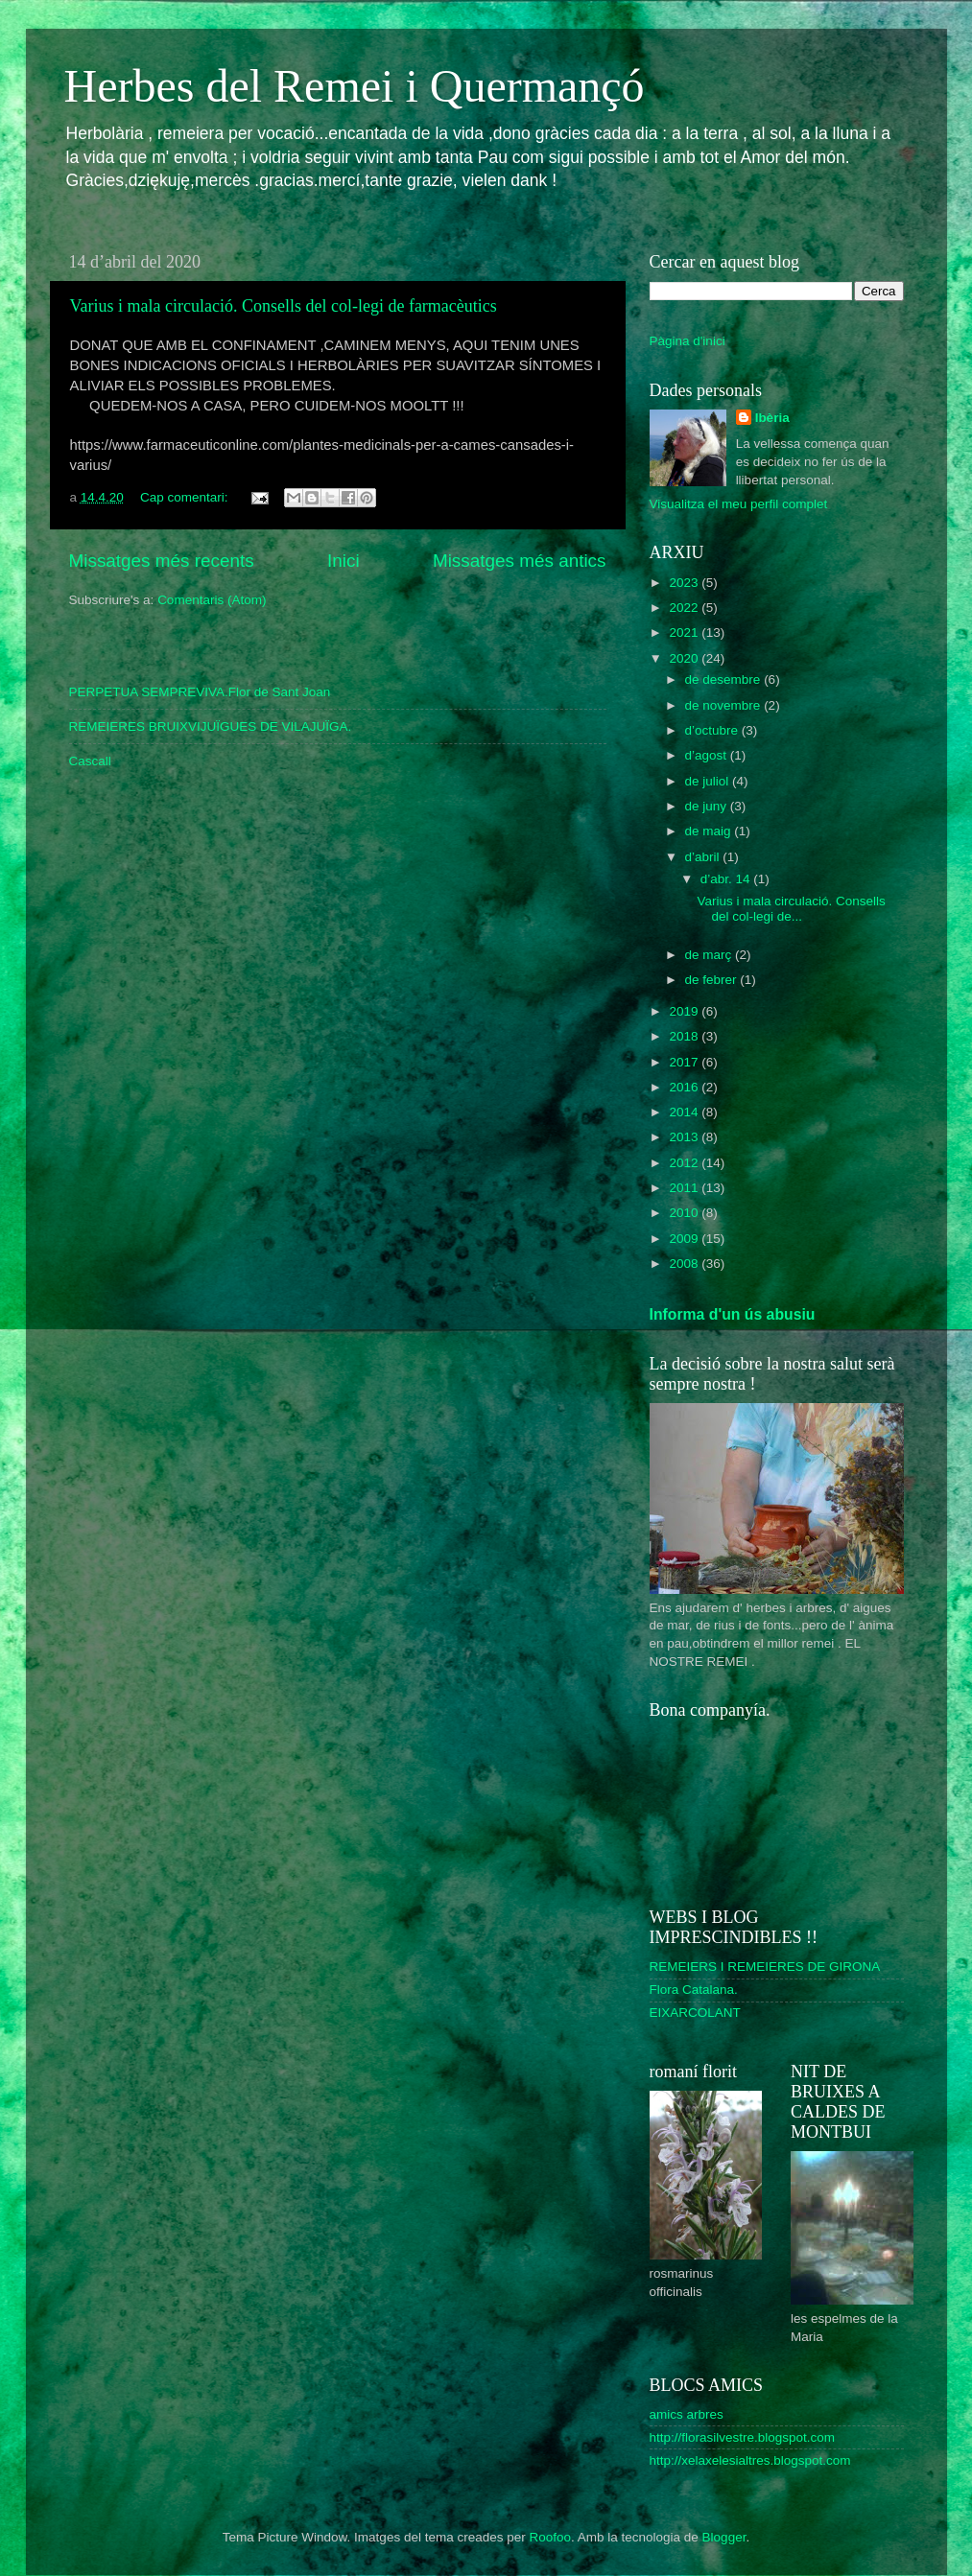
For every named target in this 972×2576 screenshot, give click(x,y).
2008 (685, 1263)
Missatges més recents (161, 560)
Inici (343, 560)
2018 (685, 1036)
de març (710, 955)
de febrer (713, 979)
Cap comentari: (185, 497)
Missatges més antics (519, 560)
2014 (685, 1112)
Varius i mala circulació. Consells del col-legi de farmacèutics (283, 306)
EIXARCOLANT (695, 2012)
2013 (685, 1137)
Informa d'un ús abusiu (733, 1314)
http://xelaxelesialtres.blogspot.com (750, 2460)
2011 (685, 1188)
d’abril (704, 857)
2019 (685, 1011)
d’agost (707, 755)
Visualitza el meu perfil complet (739, 504)
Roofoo (550, 2537)
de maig (710, 831)
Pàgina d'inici (687, 341)
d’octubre (713, 730)
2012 (685, 1163)
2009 (685, 1238)
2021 (685, 632)
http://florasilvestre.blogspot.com (743, 2437)
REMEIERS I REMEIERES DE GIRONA (765, 1966)
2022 (685, 607)
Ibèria (772, 417)
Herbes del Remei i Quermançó (354, 85)
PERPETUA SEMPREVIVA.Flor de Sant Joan (200, 692)
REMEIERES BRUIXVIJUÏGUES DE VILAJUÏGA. (210, 726)
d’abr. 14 (727, 879)
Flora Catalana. (694, 1989)
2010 (685, 1213)
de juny (707, 806)
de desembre (725, 679)
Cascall (90, 761)
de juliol (709, 781)
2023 (685, 582)
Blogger (724, 2537)
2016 (685, 1087)
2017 (685, 1062)
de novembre (725, 705)
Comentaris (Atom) (211, 600)
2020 (685, 658)
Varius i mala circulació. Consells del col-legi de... (791, 909)
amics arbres (686, 2414)
